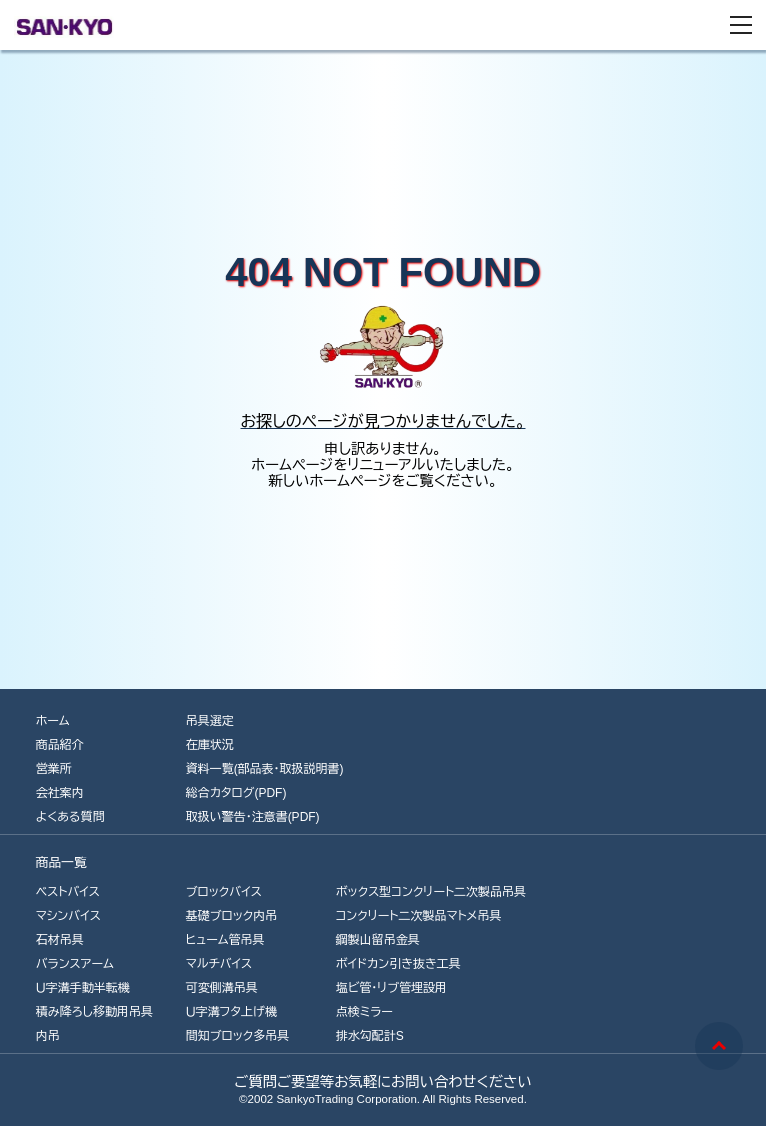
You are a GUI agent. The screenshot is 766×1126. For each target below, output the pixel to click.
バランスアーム (75, 964)
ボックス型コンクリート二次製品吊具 (431, 892)
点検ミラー (364, 1012)
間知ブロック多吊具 (238, 1036)
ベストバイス (68, 892)
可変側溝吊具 (222, 988)
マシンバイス (68, 916)
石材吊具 (60, 940)
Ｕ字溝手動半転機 (83, 988)
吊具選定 (210, 721)
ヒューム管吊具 (225, 940)
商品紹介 (60, 745)
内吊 (48, 1036)
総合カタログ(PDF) (236, 793)
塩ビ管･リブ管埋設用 (391, 988)
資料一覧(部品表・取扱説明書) (265, 769)
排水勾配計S (370, 1036)
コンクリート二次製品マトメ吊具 (419, 916)
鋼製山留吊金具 (378, 940)
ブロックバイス (224, 892)
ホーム (53, 721)
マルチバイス (219, 964)
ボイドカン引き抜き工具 (398, 964)
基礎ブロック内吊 (232, 916)
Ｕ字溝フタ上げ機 (231, 1012)
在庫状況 (210, 745)
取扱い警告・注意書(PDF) (253, 817)
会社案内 (60, 793)
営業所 (54, 769)
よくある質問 (70, 817)
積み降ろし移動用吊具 (94, 1012)
